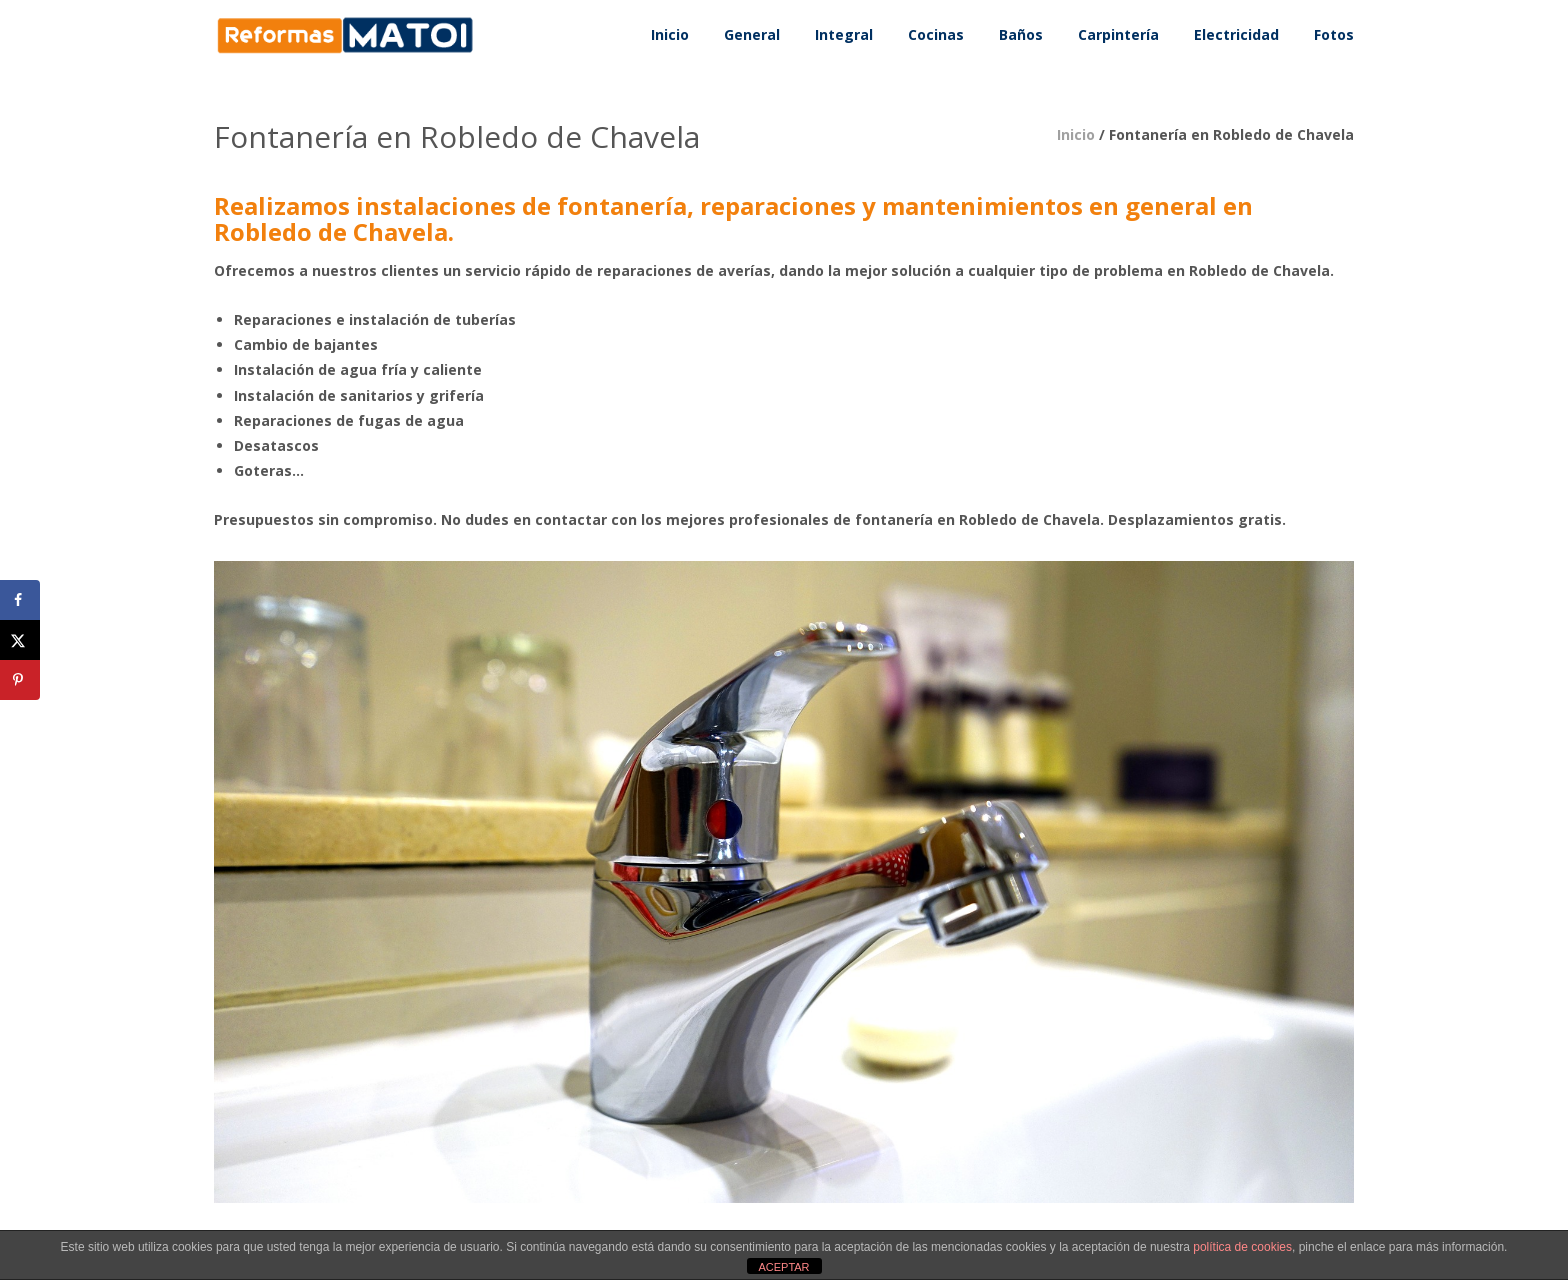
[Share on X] (20, 640)
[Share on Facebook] (20, 600)
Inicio (1076, 134)
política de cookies (1242, 1247)
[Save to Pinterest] (20, 680)
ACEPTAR (783, 1267)
